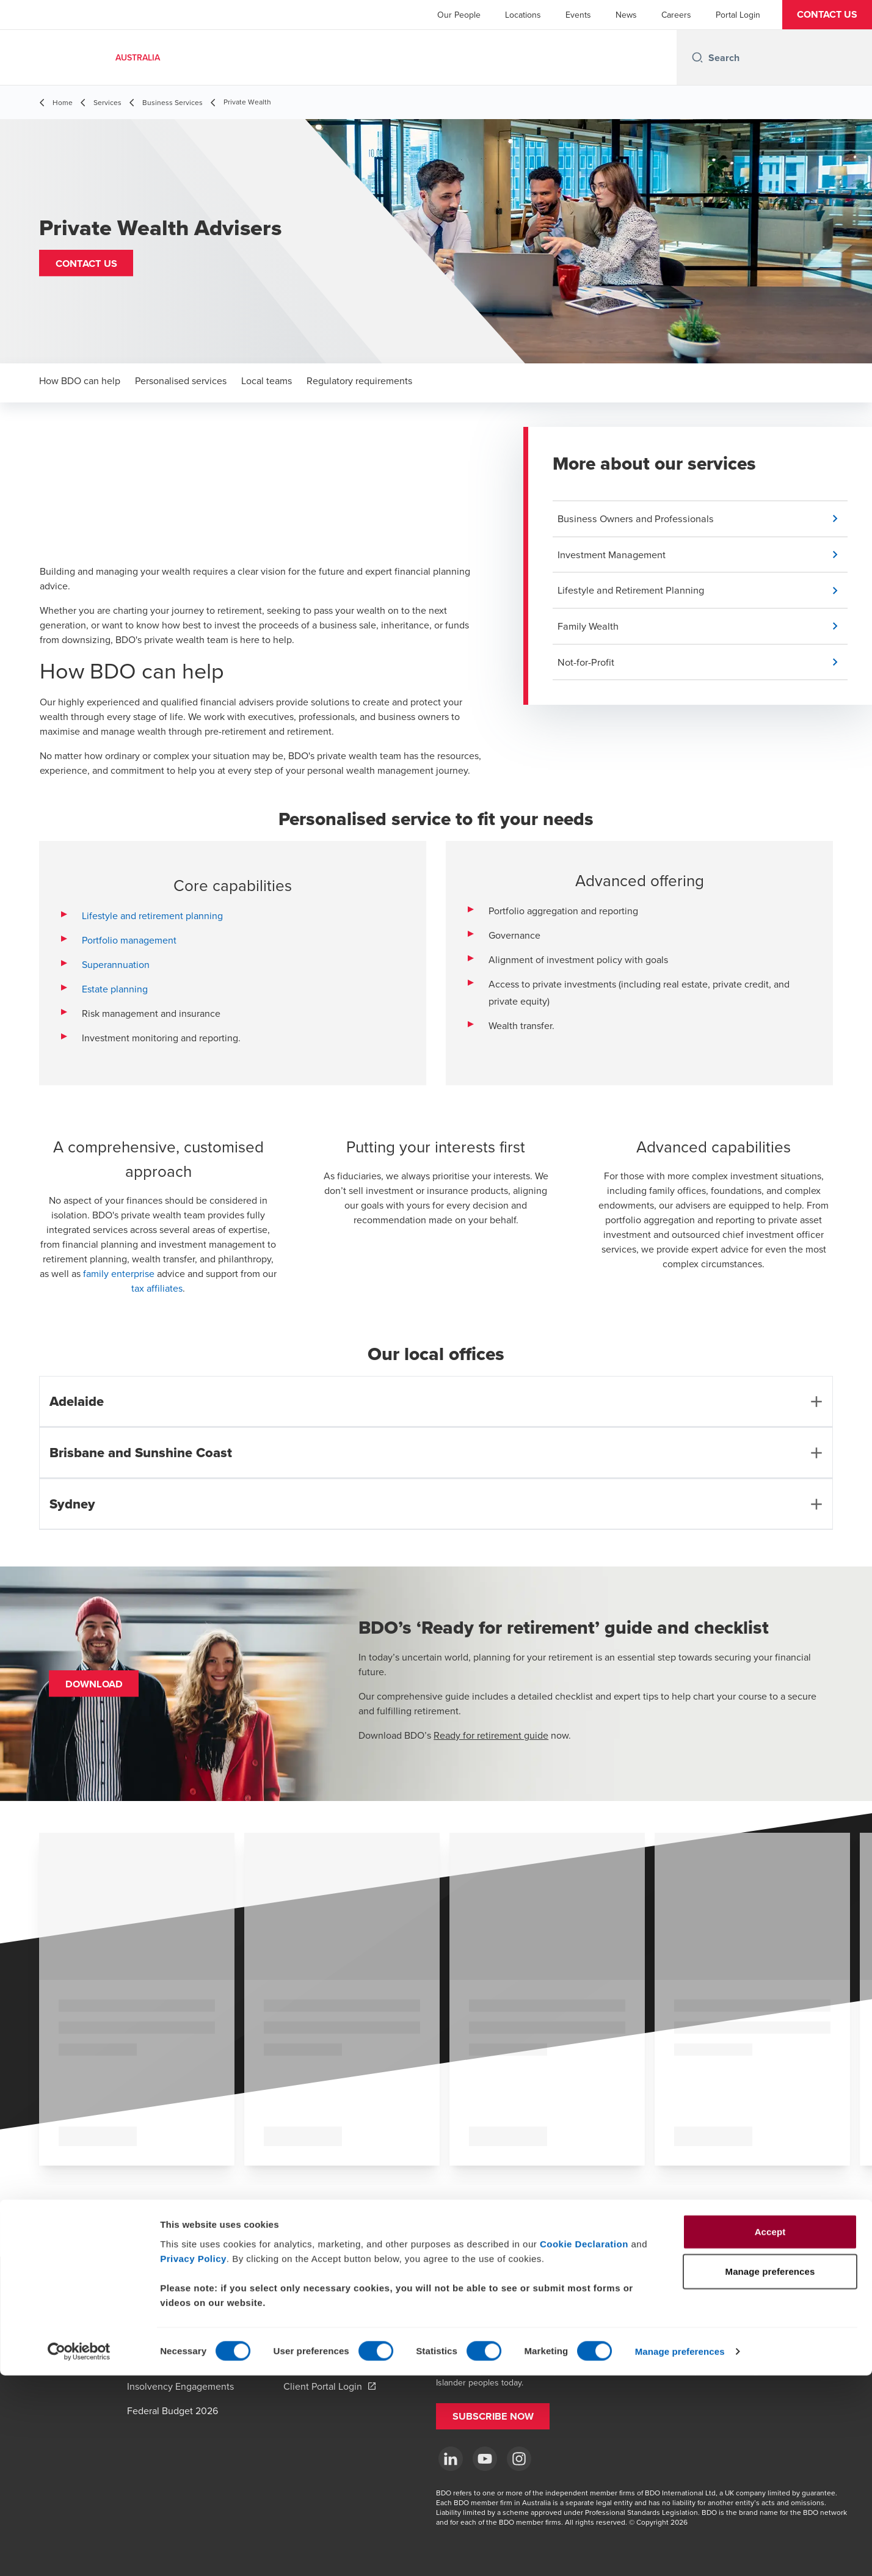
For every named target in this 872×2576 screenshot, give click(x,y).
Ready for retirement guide (491, 1735)
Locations (523, 15)
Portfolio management (129, 940)
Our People (459, 15)
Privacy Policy (193, 2458)
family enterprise (118, 1273)
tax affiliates (157, 1288)
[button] (827, 14)
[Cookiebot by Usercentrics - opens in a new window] (79, 2552)
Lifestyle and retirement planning (152, 915)
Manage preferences (680, 2552)
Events (578, 15)
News (626, 15)
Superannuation (116, 964)
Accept (770, 2431)
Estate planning (115, 988)
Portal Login (738, 15)
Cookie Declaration (584, 2444)
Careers (676, 15)
